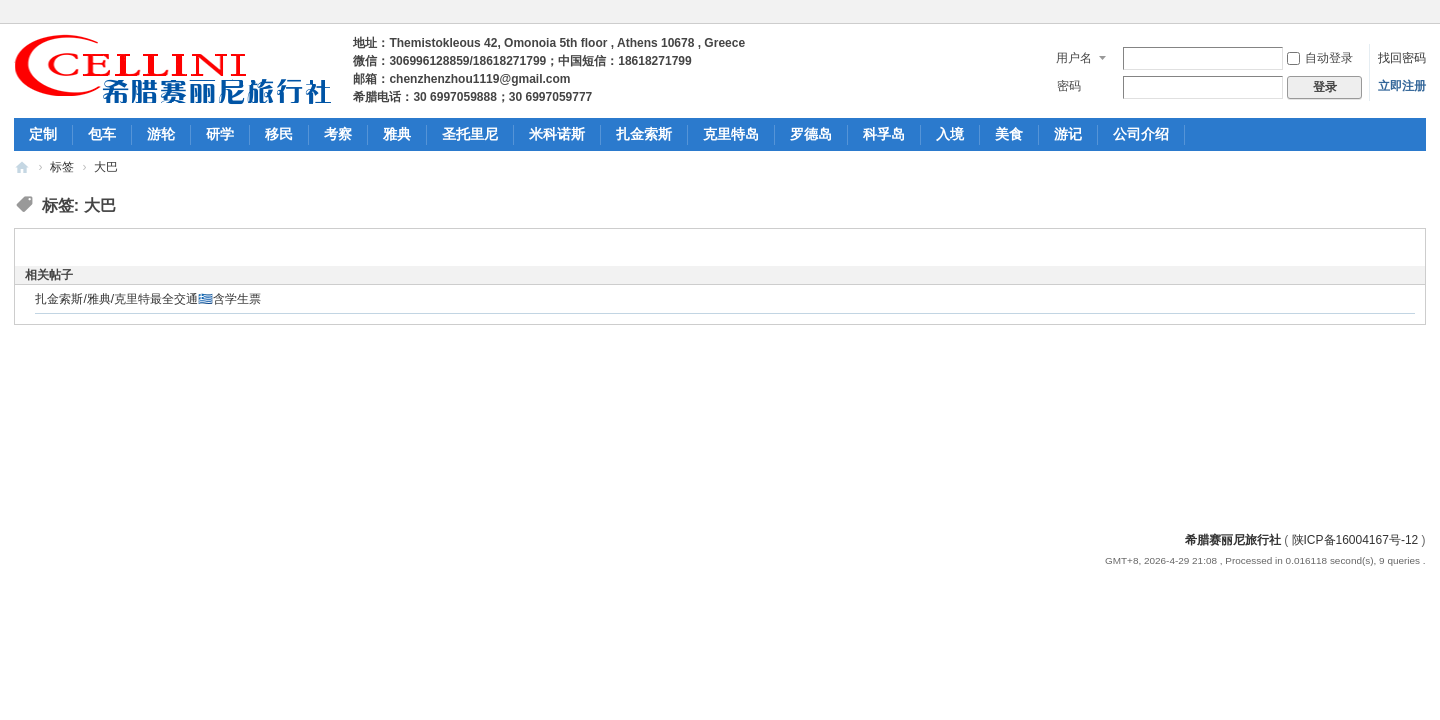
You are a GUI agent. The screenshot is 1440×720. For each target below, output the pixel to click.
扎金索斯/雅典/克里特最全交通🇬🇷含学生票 (148, 299)
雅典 (397, 134)
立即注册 (1402, 86)
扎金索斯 (644, 134)
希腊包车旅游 (22, 167)
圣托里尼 (470, 134)
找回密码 (1402, 58)
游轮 (161, 134)
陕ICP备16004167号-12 (1355, 540)
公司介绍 (1141, 134)
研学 (220, 134)
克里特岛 (731, 134)
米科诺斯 (557, 134)
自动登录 (1320, 58)
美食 (1009, 134)
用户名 (1074, 58)
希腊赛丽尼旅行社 (1233, 540)
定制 (43, 134)
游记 (1068, 134)
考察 (338, 134)
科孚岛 (884, 134)
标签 (62, 167)
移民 (279, 134)
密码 (1069, 86)
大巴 (106, 167)
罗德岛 (811, 134)
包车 (102, 134)
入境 (950, 134)
